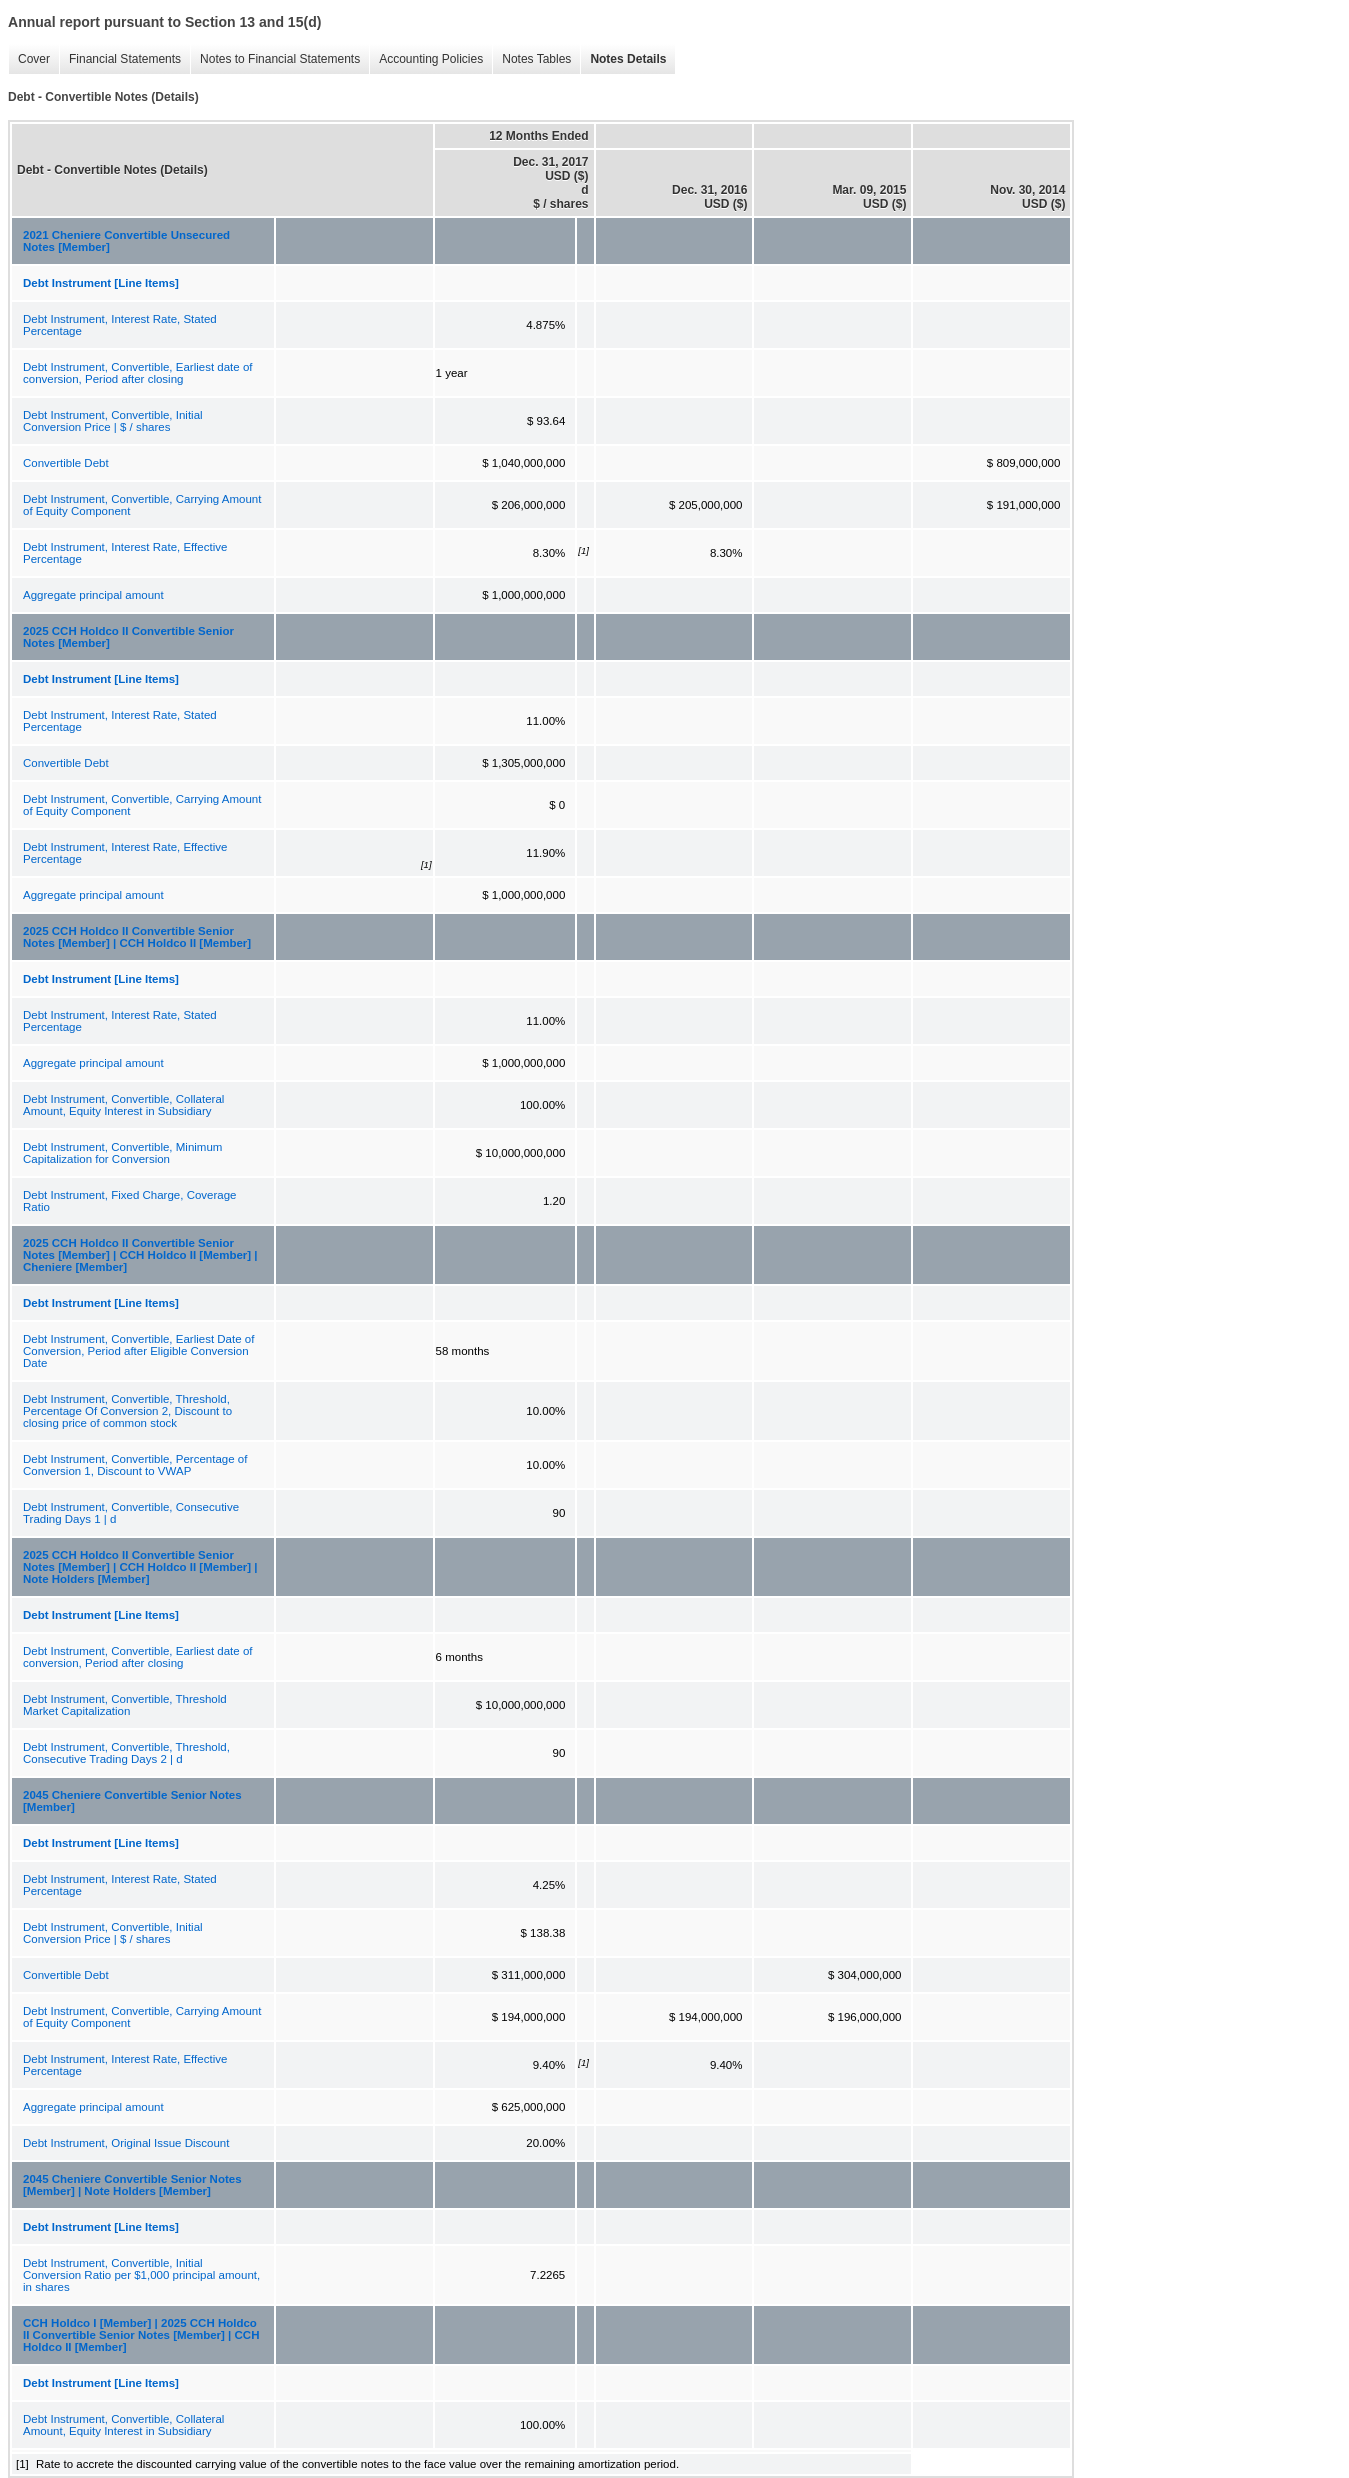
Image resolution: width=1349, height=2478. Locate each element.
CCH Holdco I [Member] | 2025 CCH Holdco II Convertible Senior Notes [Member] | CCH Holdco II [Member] (141, 2335)
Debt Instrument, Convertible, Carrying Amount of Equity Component (142, 505)
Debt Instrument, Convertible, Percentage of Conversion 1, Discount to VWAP (135, 1465)
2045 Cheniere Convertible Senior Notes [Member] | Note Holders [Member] (132, 2185)
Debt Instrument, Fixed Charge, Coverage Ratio (130, 1201)
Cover (34, 59)
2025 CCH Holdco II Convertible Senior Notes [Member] (128, 637)
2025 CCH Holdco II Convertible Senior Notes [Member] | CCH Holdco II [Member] (137, 937)
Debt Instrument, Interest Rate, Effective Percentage (125, 553)
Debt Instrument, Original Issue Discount (126, 2143)
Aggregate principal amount (93, 595)
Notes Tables (536, 59)
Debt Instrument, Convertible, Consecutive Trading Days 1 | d (131, 1513)
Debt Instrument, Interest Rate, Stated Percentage (120, 325)
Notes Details (628, 59)
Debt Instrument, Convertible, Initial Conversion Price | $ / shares (113, 421)
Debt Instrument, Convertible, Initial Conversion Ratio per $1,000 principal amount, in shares (141, 2275)
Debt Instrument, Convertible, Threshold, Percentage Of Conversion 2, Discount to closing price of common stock (127, 1411)
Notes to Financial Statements (280, 59)
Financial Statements (125, 59)
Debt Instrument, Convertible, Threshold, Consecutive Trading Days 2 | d (126, 1753)
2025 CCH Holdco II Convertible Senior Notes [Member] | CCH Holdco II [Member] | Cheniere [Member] (140, 1255)
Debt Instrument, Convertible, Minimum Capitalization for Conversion (122, 1153)
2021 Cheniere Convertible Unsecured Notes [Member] (126, 241)
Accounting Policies (431, 59)
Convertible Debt (66, 463)
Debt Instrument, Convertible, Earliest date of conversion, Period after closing (137, 373)
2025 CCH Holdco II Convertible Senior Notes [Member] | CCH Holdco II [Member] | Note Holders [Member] (140, 1567)
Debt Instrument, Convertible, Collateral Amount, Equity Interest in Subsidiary (123, 1105)
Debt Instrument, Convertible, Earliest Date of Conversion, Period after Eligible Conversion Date (138, 1351)
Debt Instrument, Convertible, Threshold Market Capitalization (125, 1705)
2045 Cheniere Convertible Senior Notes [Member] (132, 1801)
